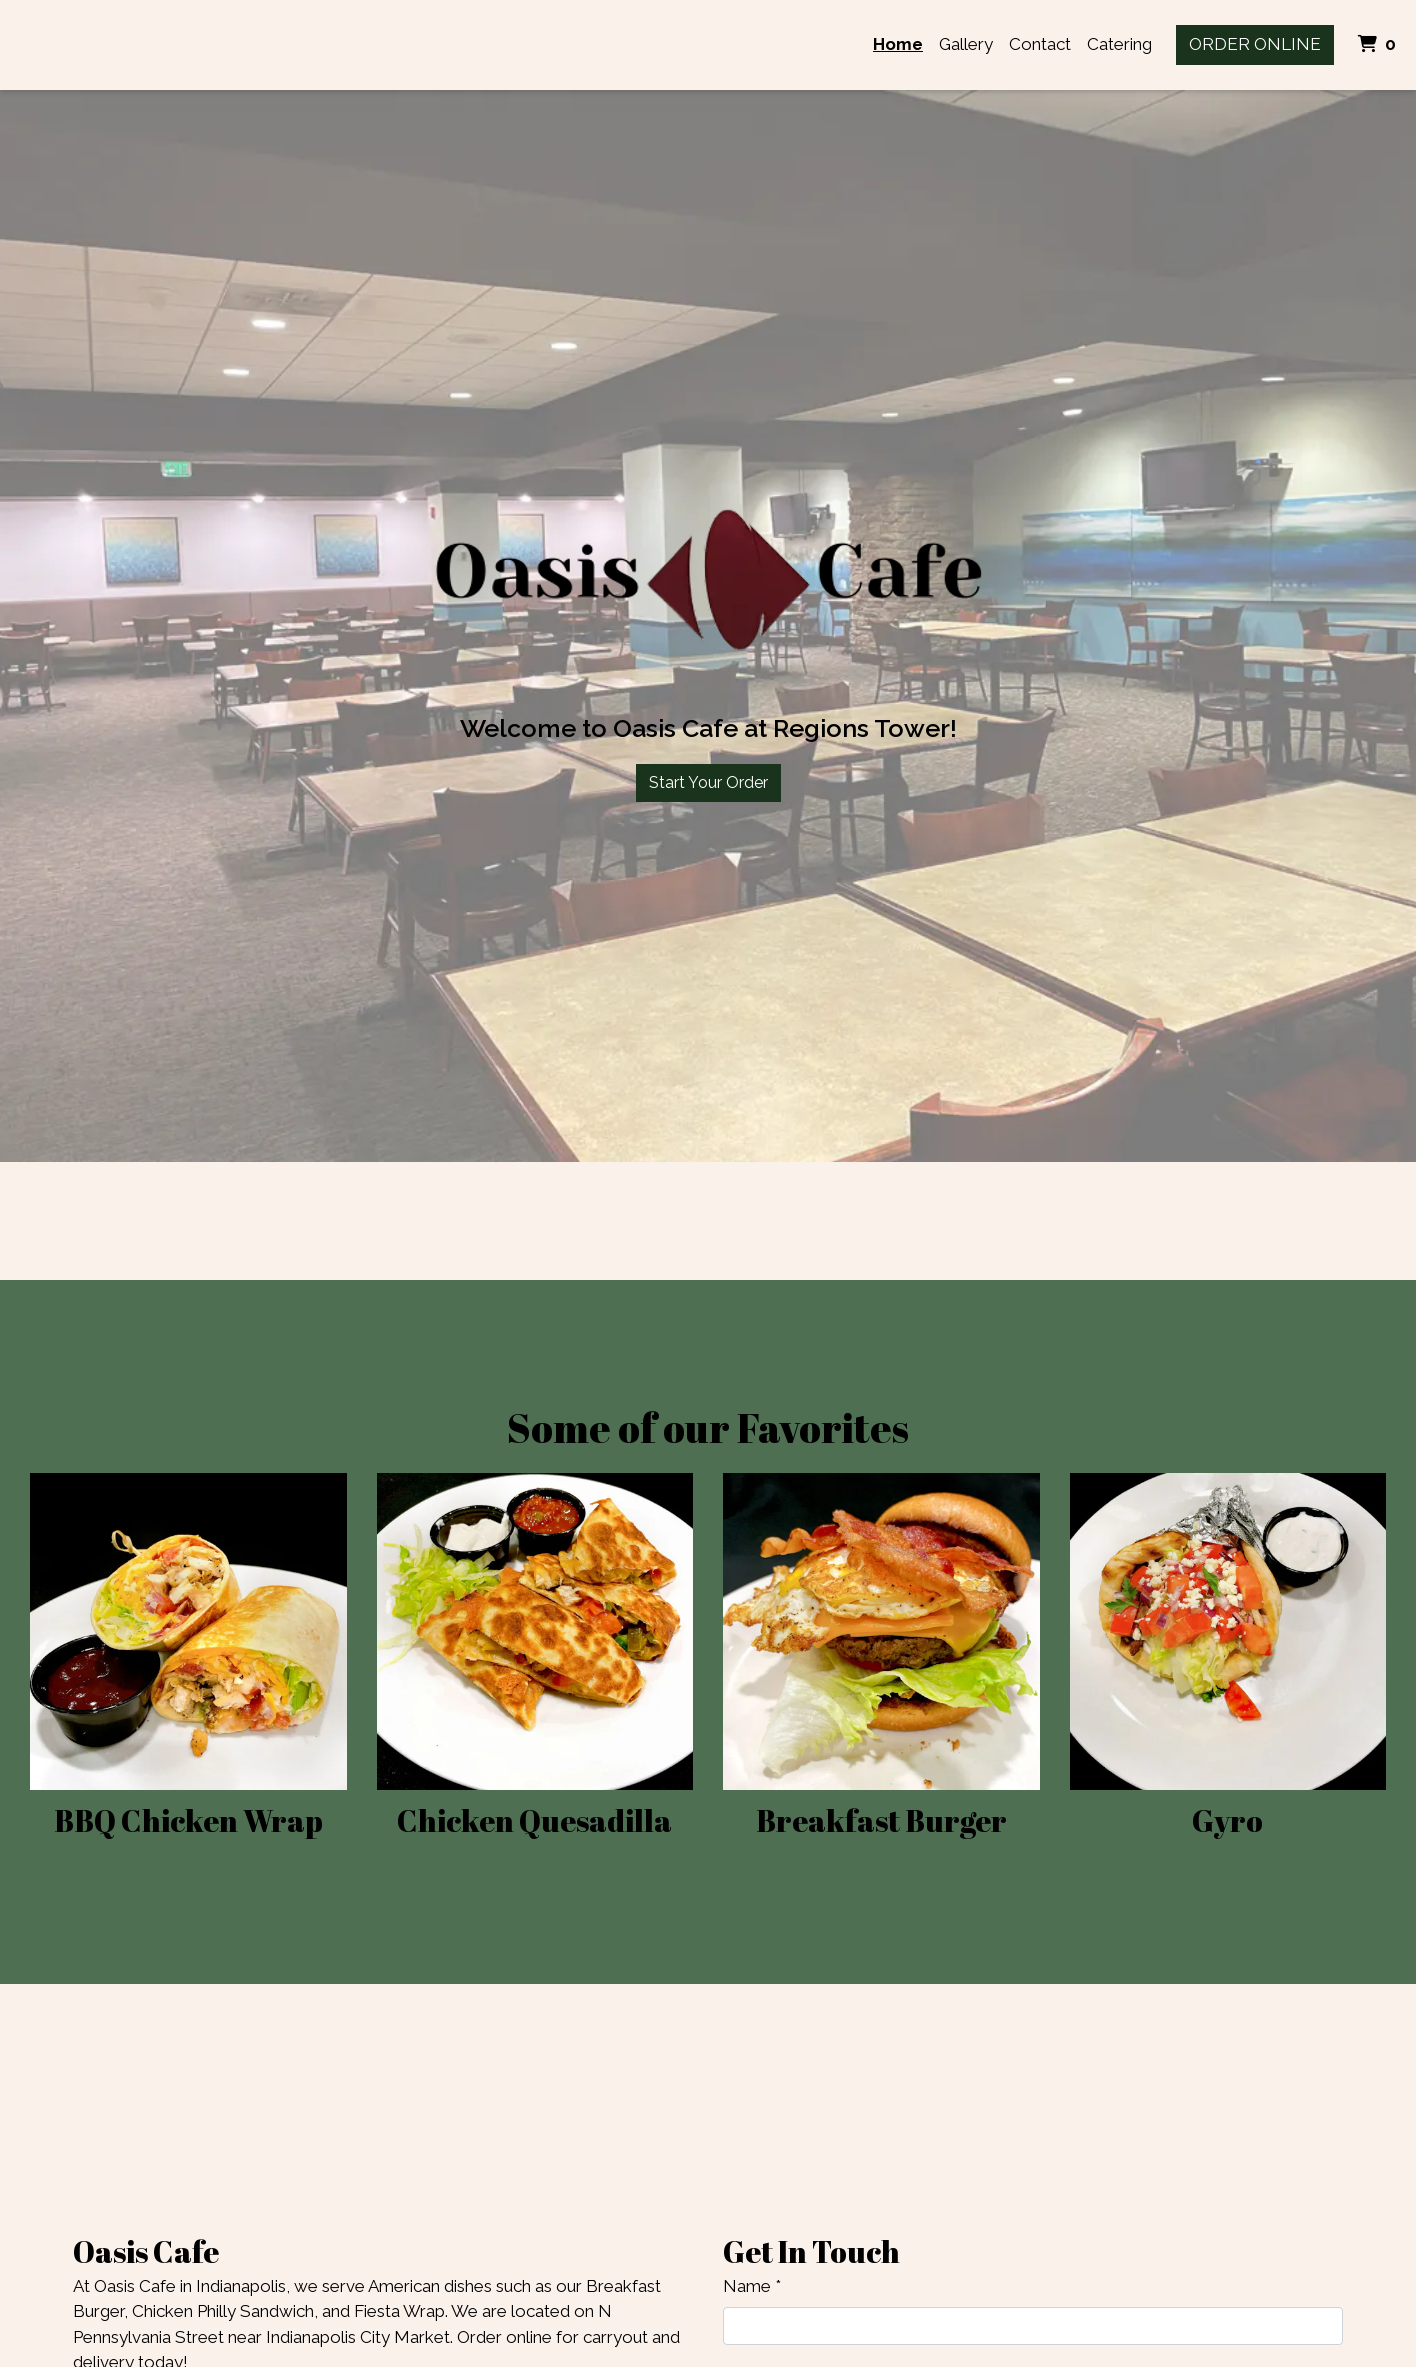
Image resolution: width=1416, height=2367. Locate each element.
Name (747, 2286)
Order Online (1255, 44)
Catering (1119, 44)
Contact (1040, 44)
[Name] (1033, 2326)
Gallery (966, 44)
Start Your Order (708, 782)
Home (898, 44)
